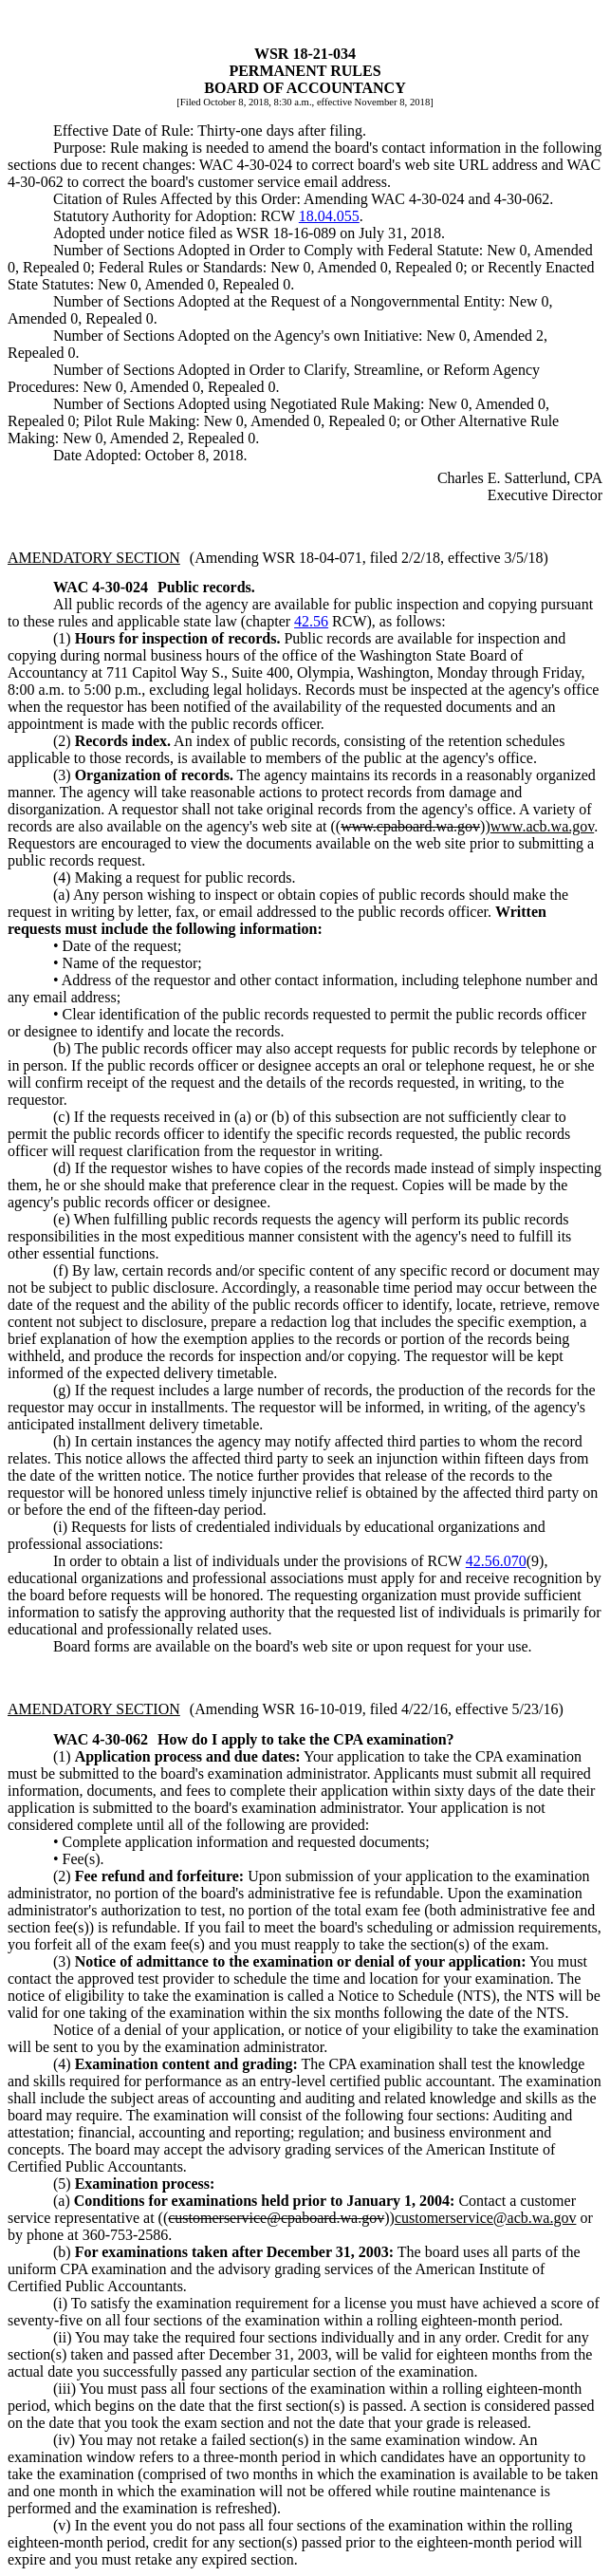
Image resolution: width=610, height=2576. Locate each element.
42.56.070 (496, 1561)
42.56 (311, 621)
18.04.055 (329, 216)
